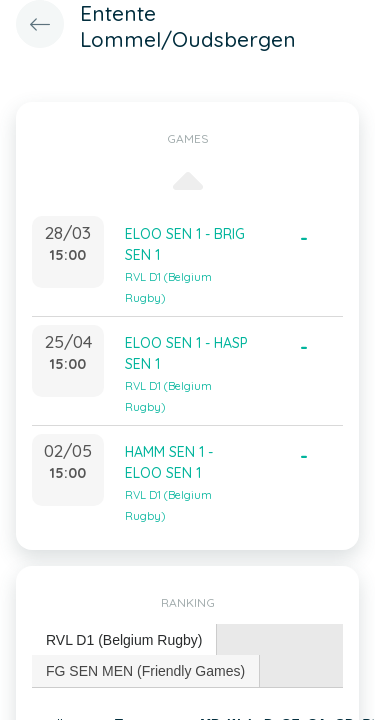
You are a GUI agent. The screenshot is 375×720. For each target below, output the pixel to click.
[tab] (124, 640)
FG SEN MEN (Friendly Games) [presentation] (145, 671)
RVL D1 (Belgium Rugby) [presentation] (124, 640)
